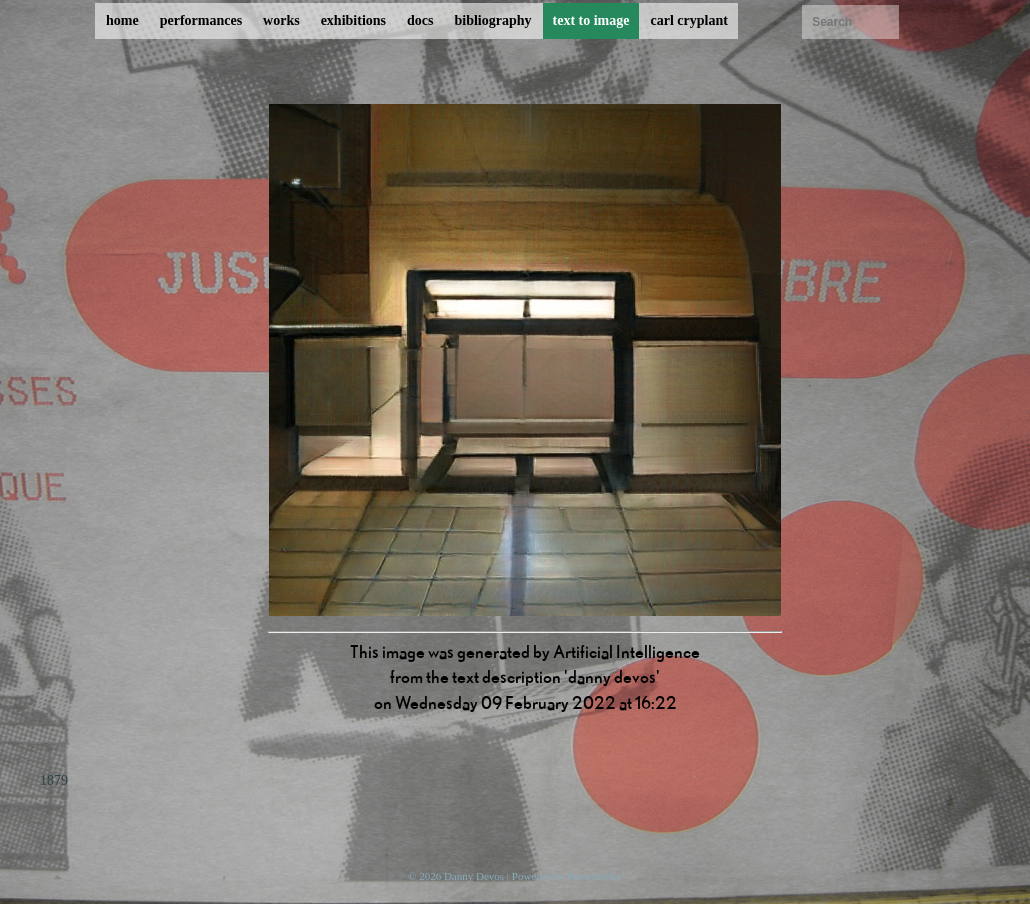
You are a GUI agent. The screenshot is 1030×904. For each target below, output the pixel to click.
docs (420, 20)
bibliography (492, 20)
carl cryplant (688, 20)
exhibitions (353, 20)
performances (201, 20)
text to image (591, 20)
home (122, 20)
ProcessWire (594, 876)
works (281, 20)
